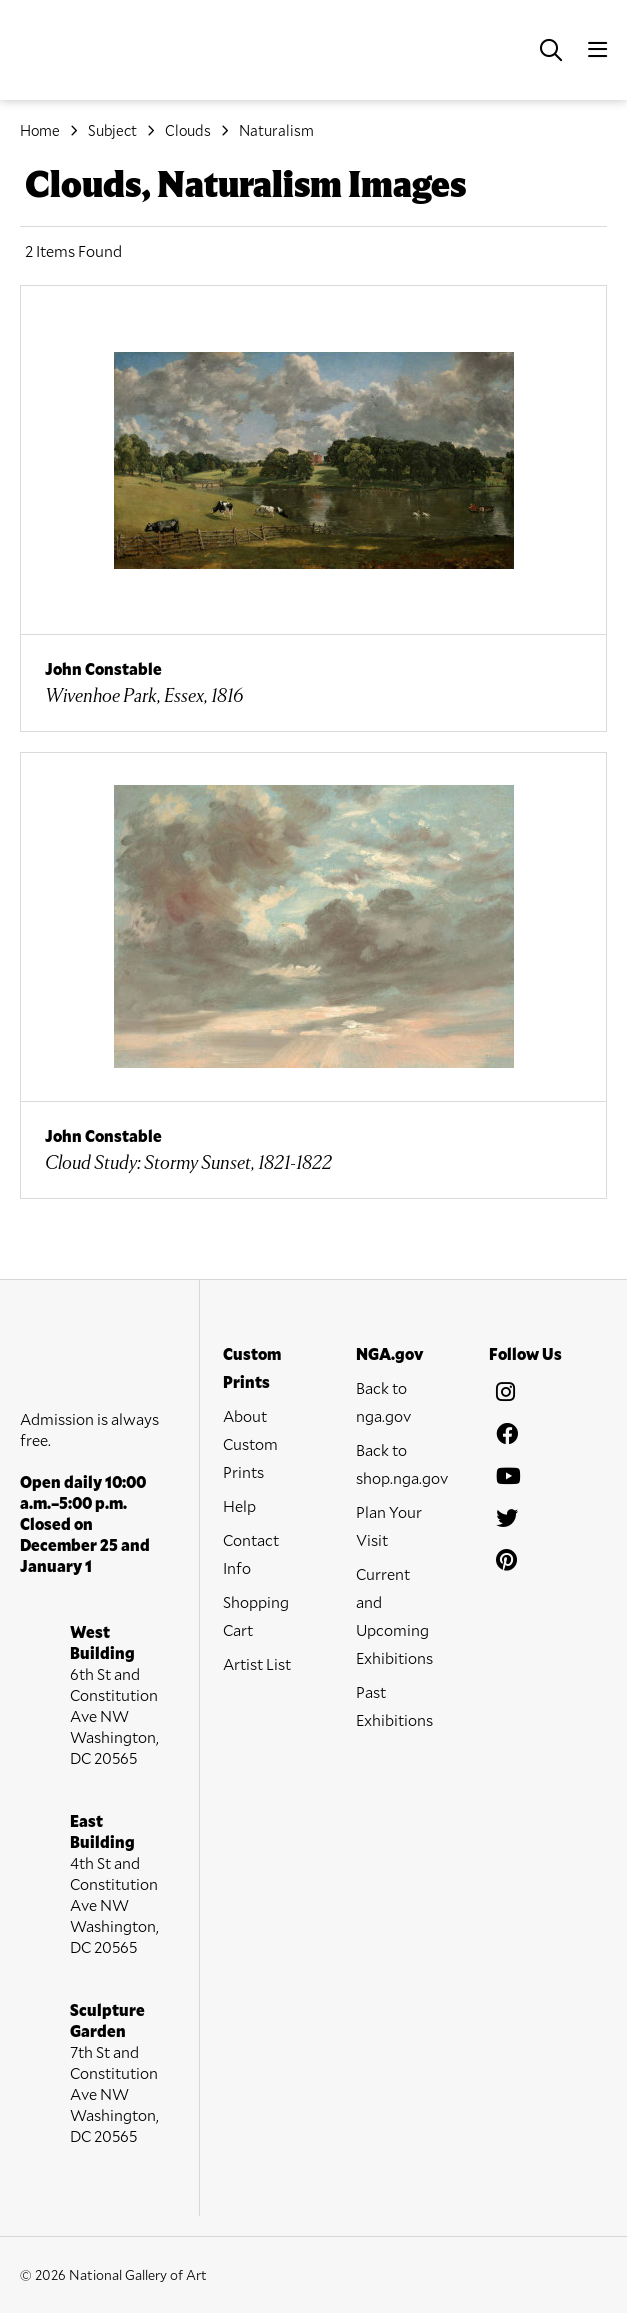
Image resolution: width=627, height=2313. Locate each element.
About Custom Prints (250, 1443)
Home (40, 130)
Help (239, 1505)
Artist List (257, 1663)
